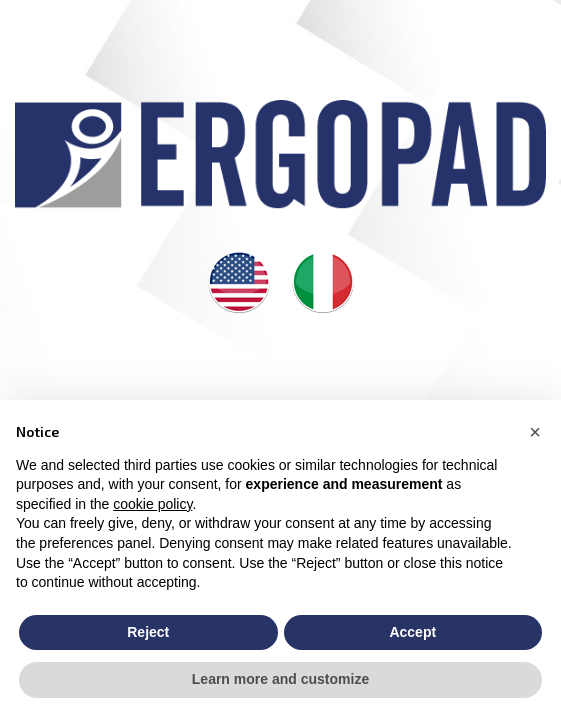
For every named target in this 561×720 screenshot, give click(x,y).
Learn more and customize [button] (280, 679)
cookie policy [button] (152, 504)
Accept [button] (412, 632)
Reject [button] (148, 632)
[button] (535, 432)
